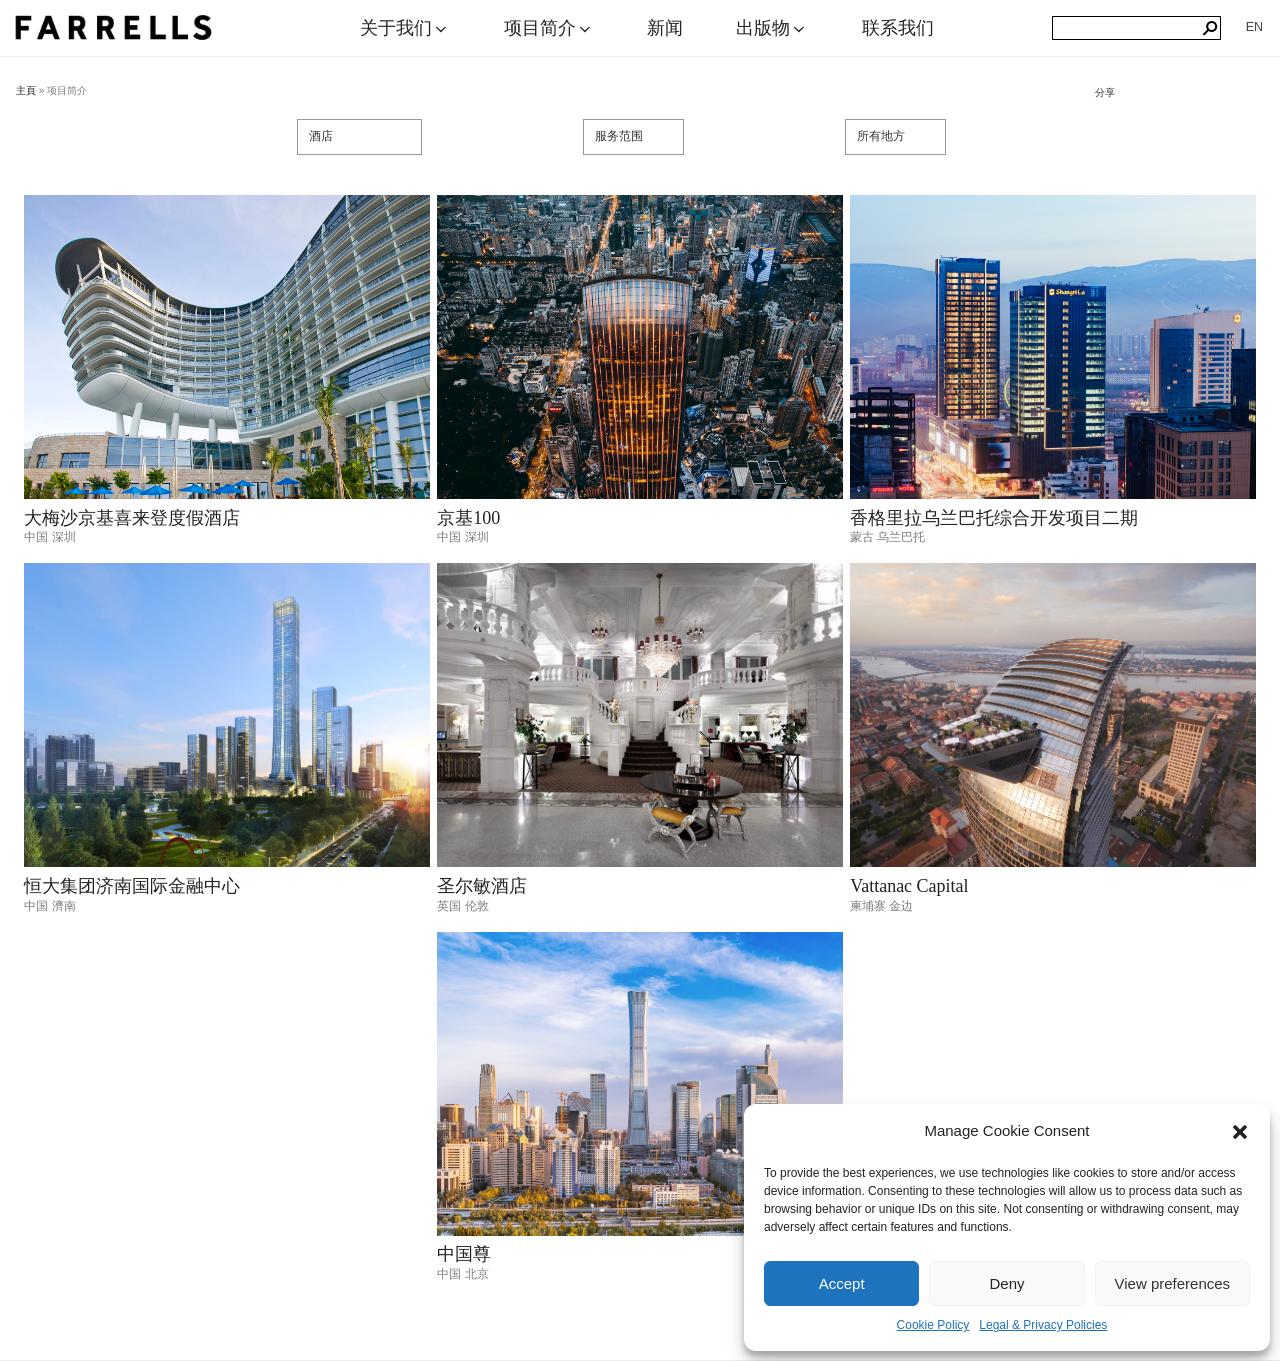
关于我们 (405, 28)
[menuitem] (1254, 27)
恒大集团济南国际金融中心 (132, 886)
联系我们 (898, 28)
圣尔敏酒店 (482, 886)
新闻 (665, 28)
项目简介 (549, 28)
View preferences (1173, 1283)
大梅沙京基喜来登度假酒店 (132, 518)
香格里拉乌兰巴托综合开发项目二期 (994, 518)
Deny (1006, 1283)
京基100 (468, 518)
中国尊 (464, 1254)
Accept (842, 1283)
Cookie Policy (933, 1325)
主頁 (26, 90)
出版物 (772, 28)
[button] (1240, 1132)
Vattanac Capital (909, 886)
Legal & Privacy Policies (1043, 1325)
